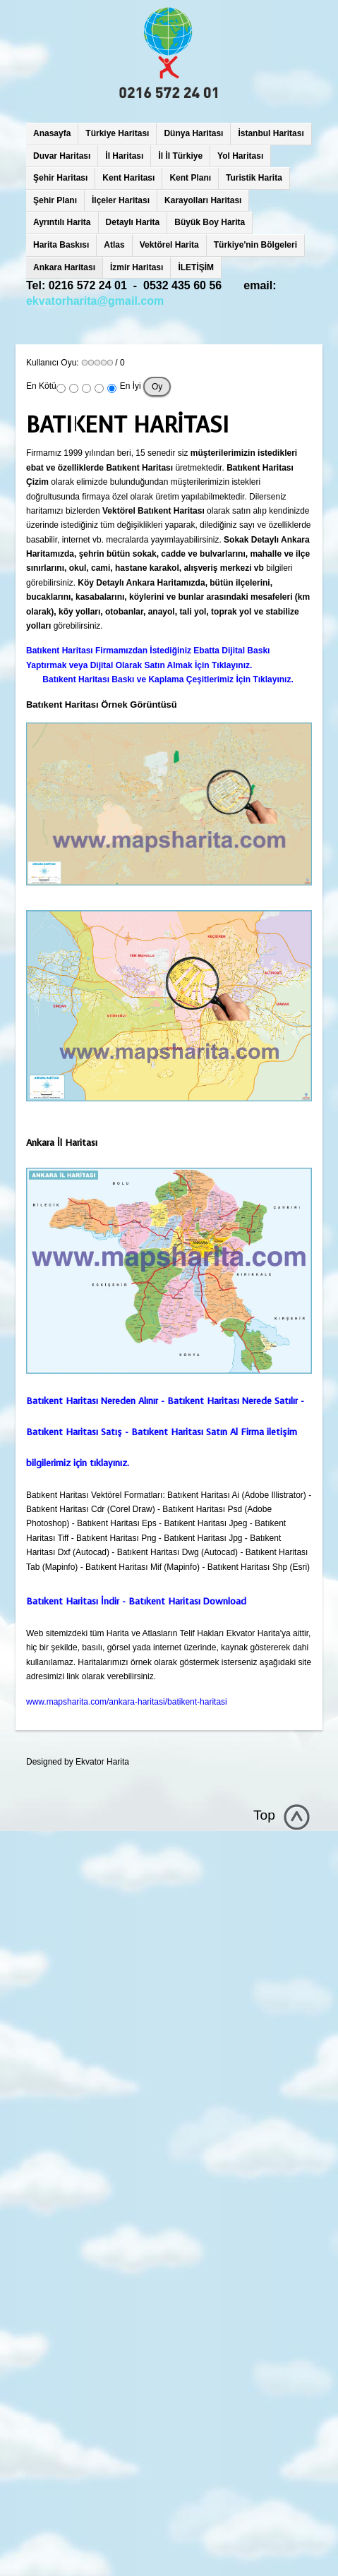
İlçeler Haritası (121, 200)
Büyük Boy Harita (209, 222)
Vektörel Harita (169, 245)
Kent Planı (190, 178)
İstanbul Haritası (270, 133)
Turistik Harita (254, 178)
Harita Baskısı (61, 245)
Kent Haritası (128, 178)
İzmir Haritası (136, 267)
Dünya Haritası (193, 133)
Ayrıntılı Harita (62, 222)
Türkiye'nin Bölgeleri (255, 245)
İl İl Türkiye (180, 156)
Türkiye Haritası (117, 133)
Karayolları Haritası (202, 200)
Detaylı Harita (133, 222)
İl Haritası (124, 156)
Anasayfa (52, 133)
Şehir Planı (55, 200)
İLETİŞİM (196, 267)
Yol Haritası (240, 156)
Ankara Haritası (64, 267)
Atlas (114, 245)
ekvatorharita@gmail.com (95, 301)
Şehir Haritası (60, 178)
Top (264, 1815)
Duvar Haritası (61, 156)
